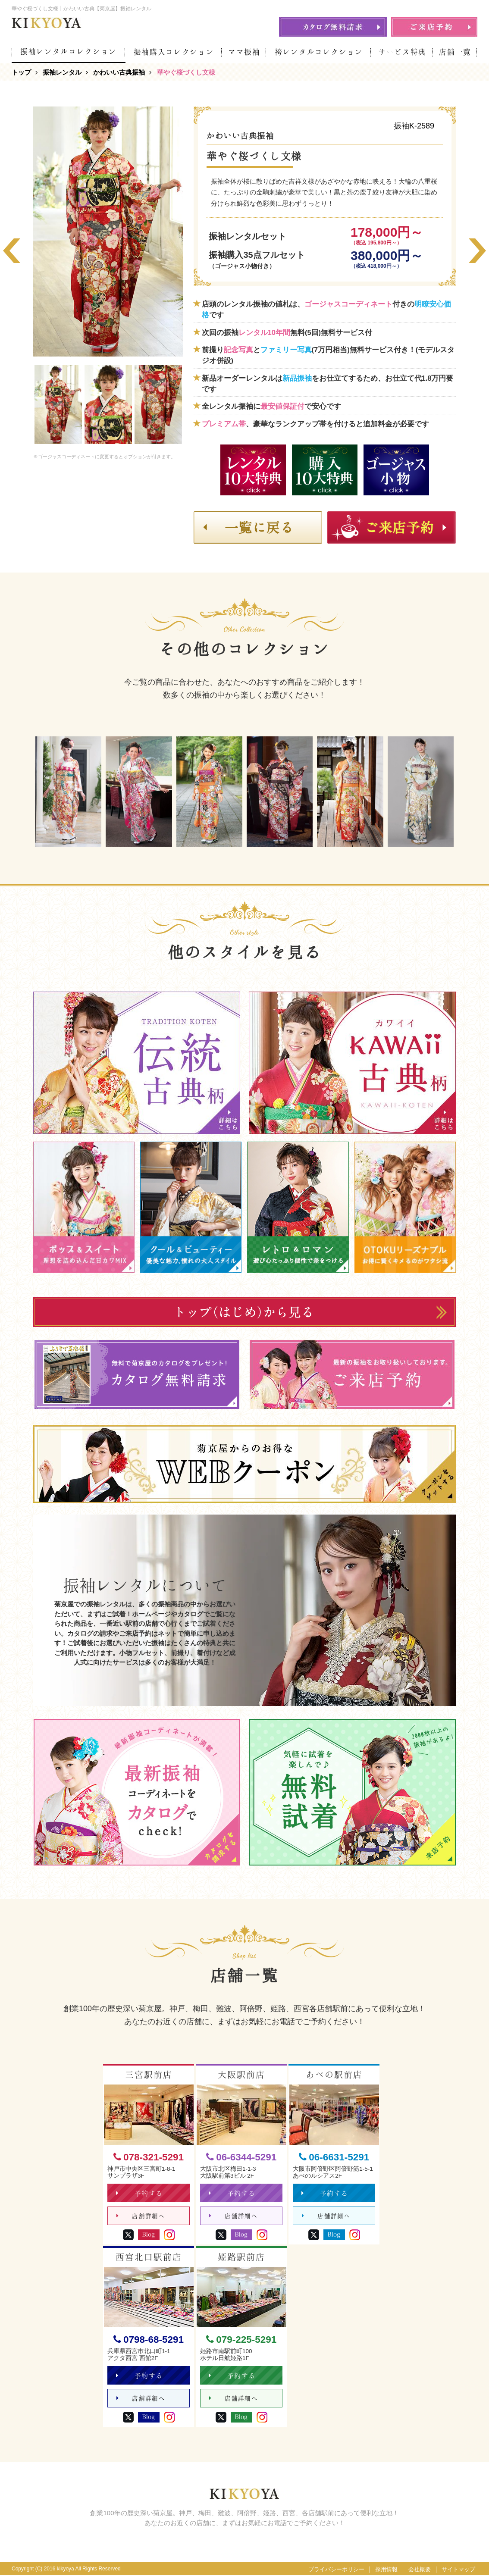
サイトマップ (458, 2570)
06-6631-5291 (334, 2157)
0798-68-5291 (148, 2339)
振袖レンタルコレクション (68, 51)
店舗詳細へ (140, 2216)
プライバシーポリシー (336, 2570)
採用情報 (386, 2570)
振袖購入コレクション (174, 52)
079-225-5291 (241, 2339)
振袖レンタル (62, 72)
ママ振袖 (244, 52)
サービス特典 (402, 52)
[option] (108, 231)
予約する (139, 2193)
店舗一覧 (455, 52)
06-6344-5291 (241, 2157)
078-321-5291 (148, 2157)
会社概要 (419, 2570)
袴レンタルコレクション (319, 52)
